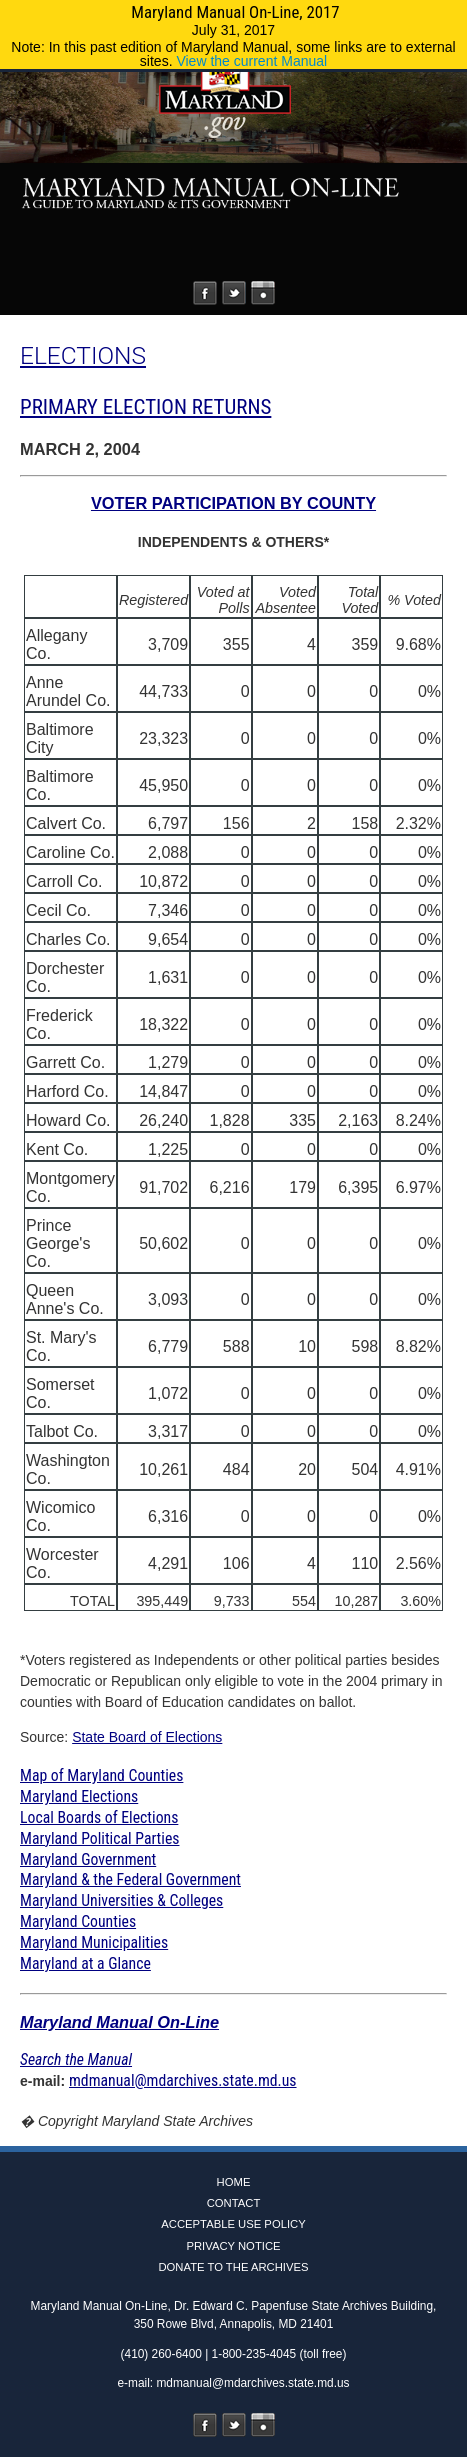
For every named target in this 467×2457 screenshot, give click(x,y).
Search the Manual (76, 2059)
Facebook (205, 293)
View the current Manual (251, 61)
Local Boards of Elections (99, 1817)
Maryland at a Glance (85, 1963)
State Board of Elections (147, 1737)
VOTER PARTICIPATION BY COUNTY (233, 503)
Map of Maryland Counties (101, 1775)
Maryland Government (88, 1859)
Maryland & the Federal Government (130, 1879)
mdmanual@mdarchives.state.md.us (183, 2080)
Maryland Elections (79, 1796)
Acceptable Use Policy (233, 2224)
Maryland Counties (78, 1921)
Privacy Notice (233, 2246)
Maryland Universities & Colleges (121, 1900)
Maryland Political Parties (99, 1838)
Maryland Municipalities (94, 1942)
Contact (234, 2203)
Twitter (234, 293)
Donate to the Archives (233, 2267)
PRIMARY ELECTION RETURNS (145, 407)
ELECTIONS (83, 355)
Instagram (263, 293)
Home (234, 2182)
